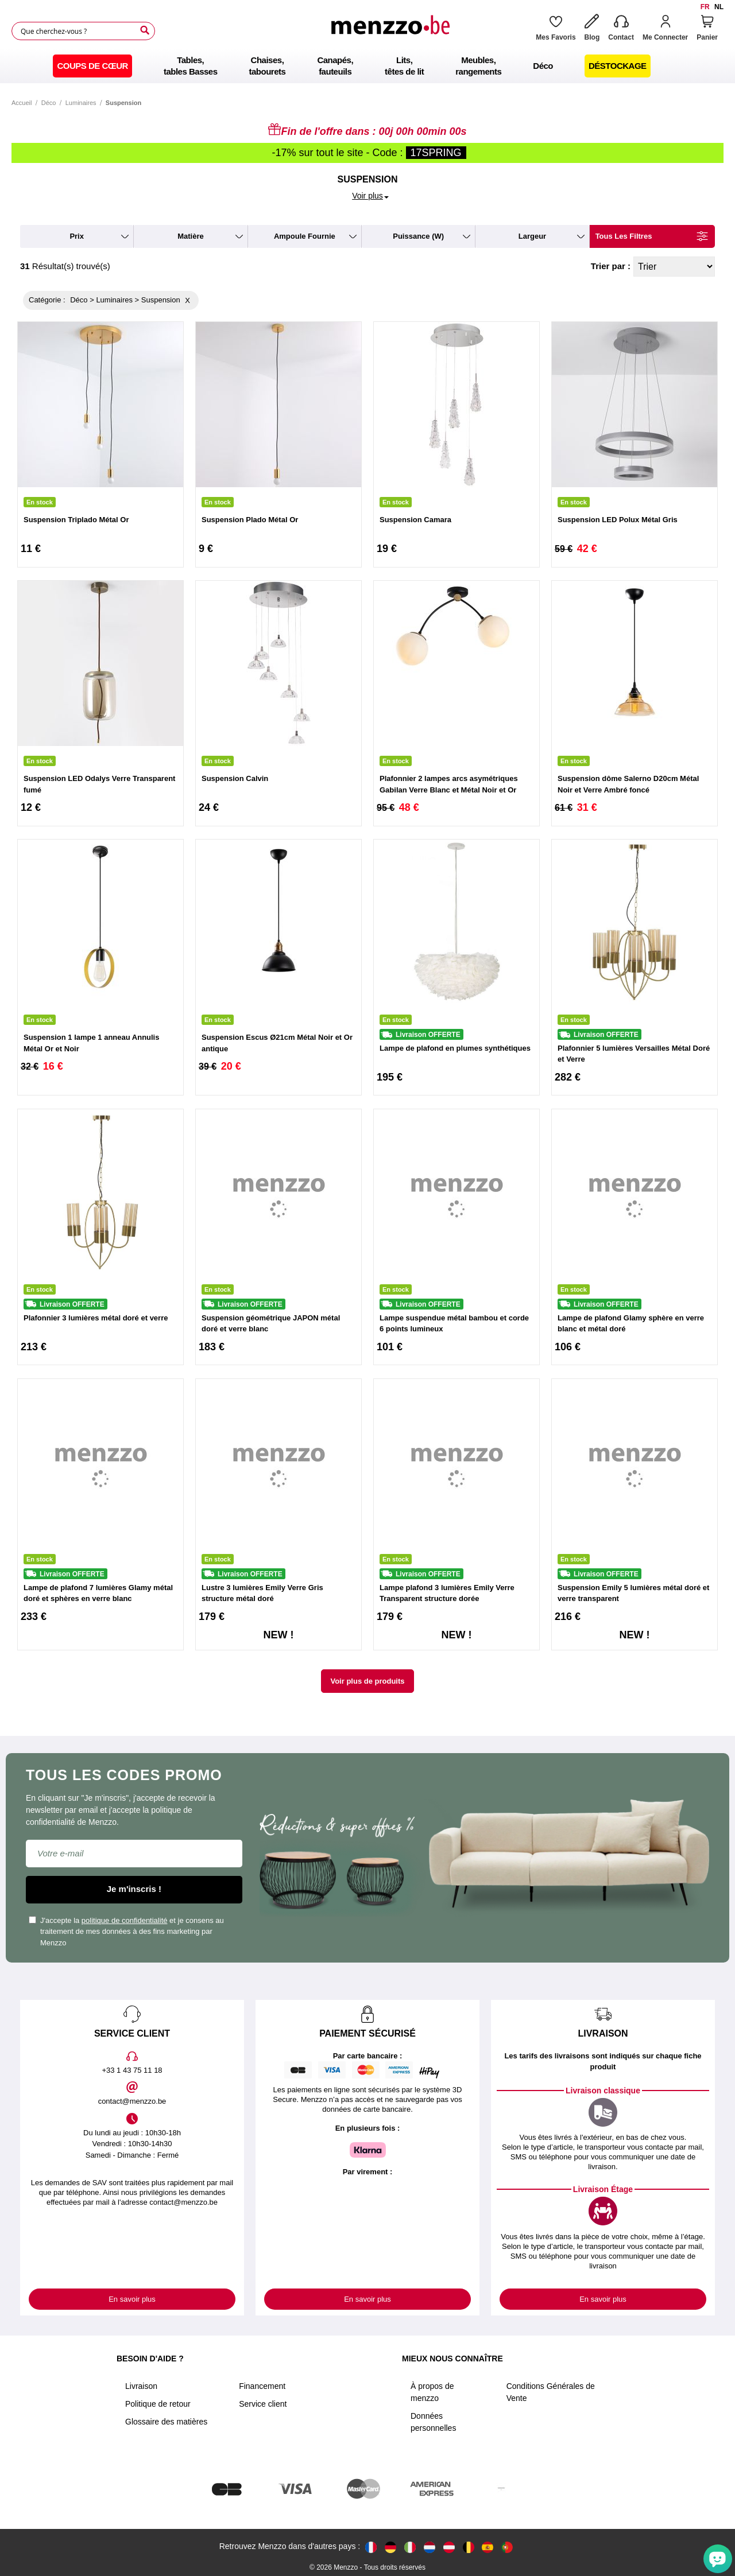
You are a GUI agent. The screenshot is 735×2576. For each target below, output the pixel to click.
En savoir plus (132, 2299)
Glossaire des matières (166, 2421)
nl (719, 7)
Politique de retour (158, 2403)
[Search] (144, 30)
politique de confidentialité (125, 1920)
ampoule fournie (304, 236)
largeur (532, 236)
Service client (263, 2403)
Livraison (141, 2386)
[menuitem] (92, 66)
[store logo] (390, 31)
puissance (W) (418, 236)
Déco (48, 102)
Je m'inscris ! (134, 1889)
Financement (262, 2386)
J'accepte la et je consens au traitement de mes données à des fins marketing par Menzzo (126, 1931)
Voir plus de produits (367, 1681)
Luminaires (80, 102)
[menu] (367, 66)
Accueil (21, 102)
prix (76, 236)
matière (190, 236)
